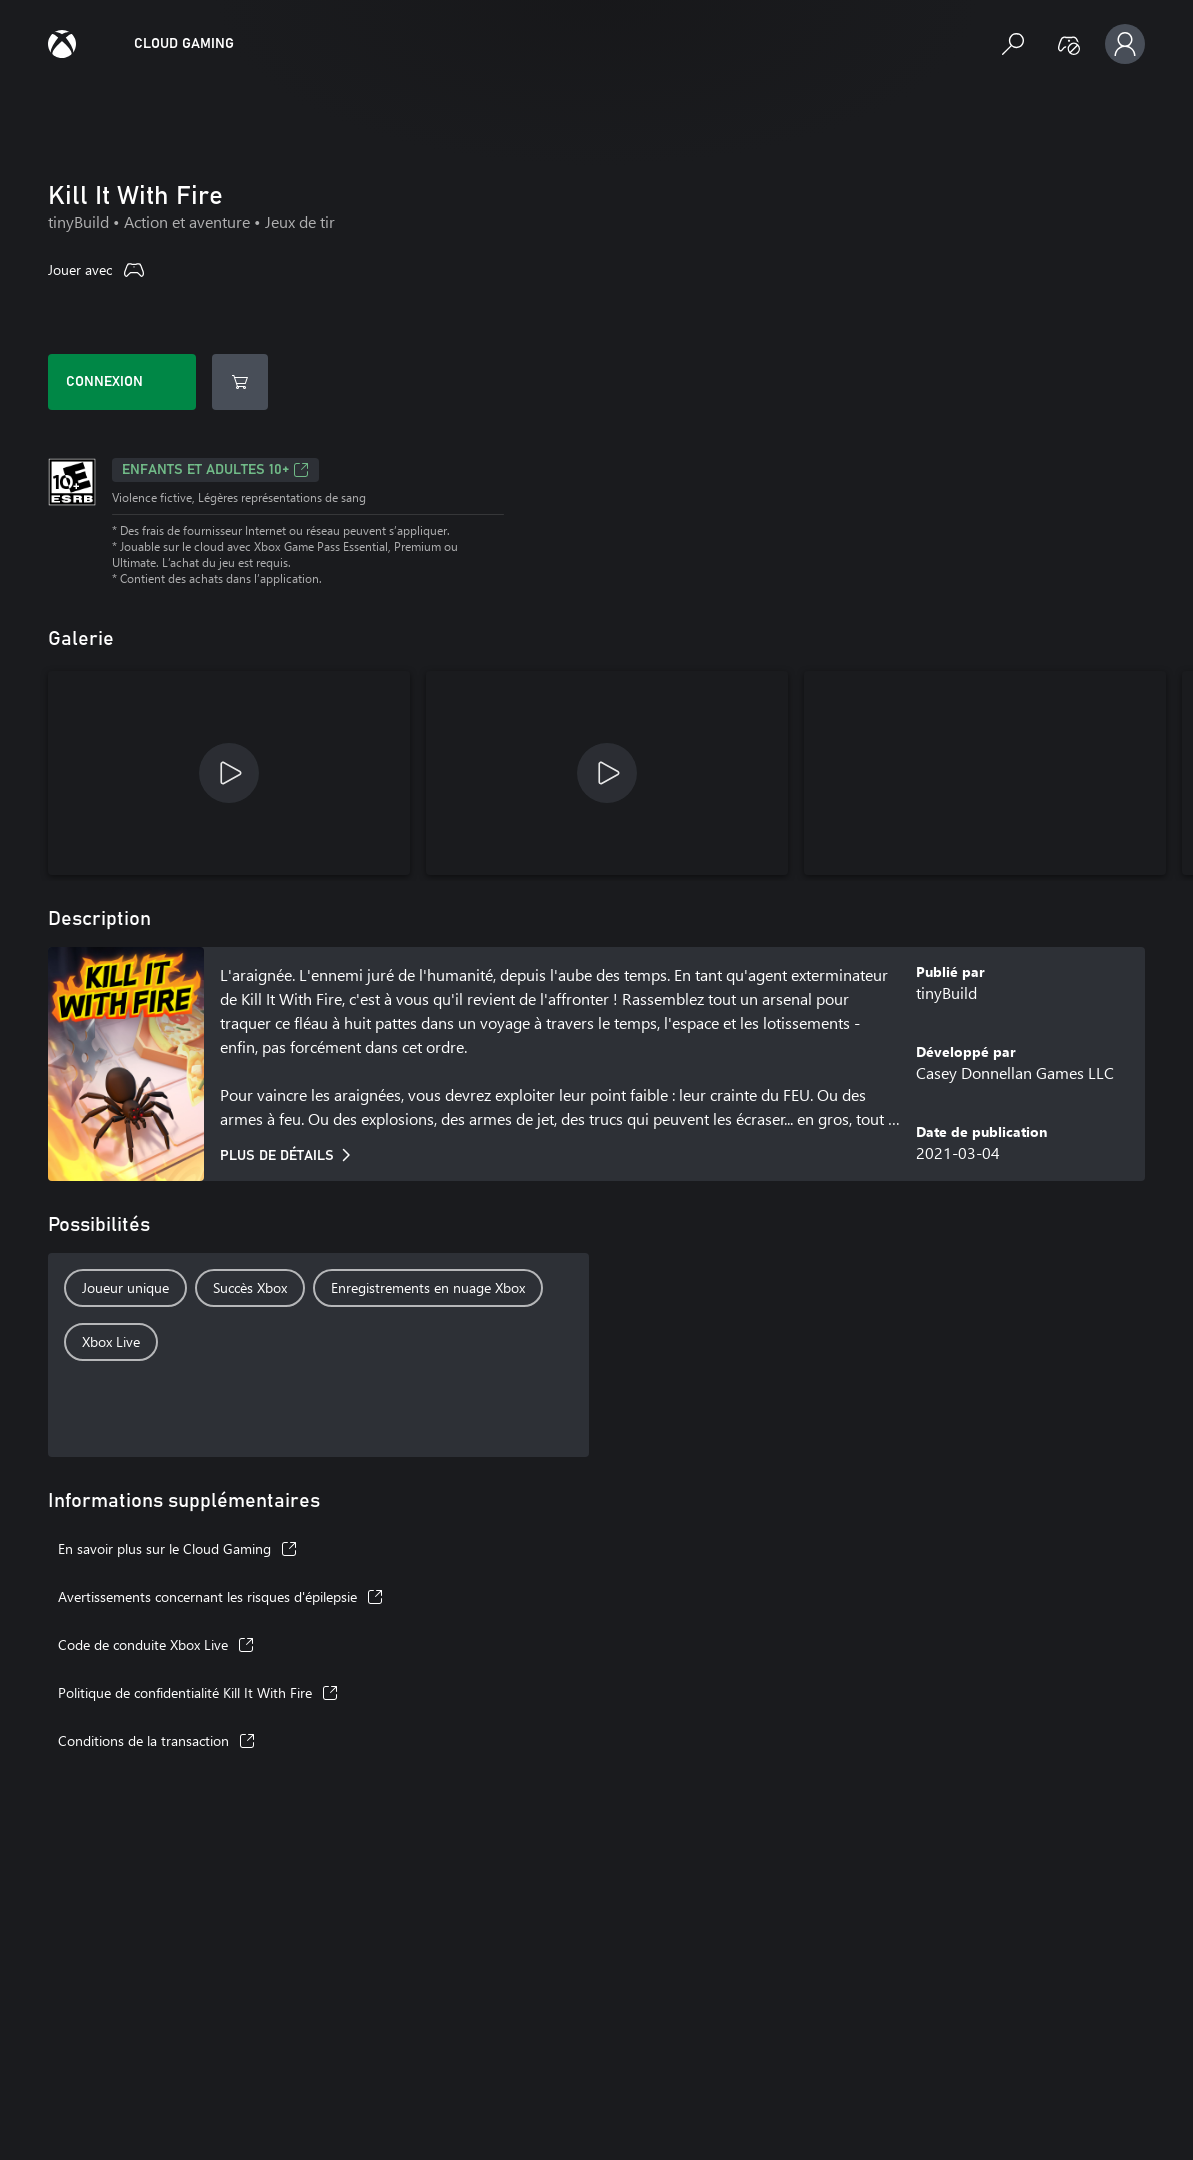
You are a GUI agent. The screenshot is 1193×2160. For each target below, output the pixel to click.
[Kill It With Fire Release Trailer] (607, 773)
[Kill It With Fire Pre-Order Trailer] (229, 773)
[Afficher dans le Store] (240, 382)
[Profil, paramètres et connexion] (1125, 44)
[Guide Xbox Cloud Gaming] (62, 44)
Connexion (104, 382)
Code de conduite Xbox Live (156, 1644)
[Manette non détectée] (1069, 44)
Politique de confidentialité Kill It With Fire (198, 1692)
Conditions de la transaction (156, 1740)
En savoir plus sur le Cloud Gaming (177, 1548)
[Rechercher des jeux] (1013, 44)
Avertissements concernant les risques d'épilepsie (220, 1596)
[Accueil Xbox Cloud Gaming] (184, 44)
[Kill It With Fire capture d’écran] (985, 773)
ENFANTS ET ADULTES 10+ (215, 470)
